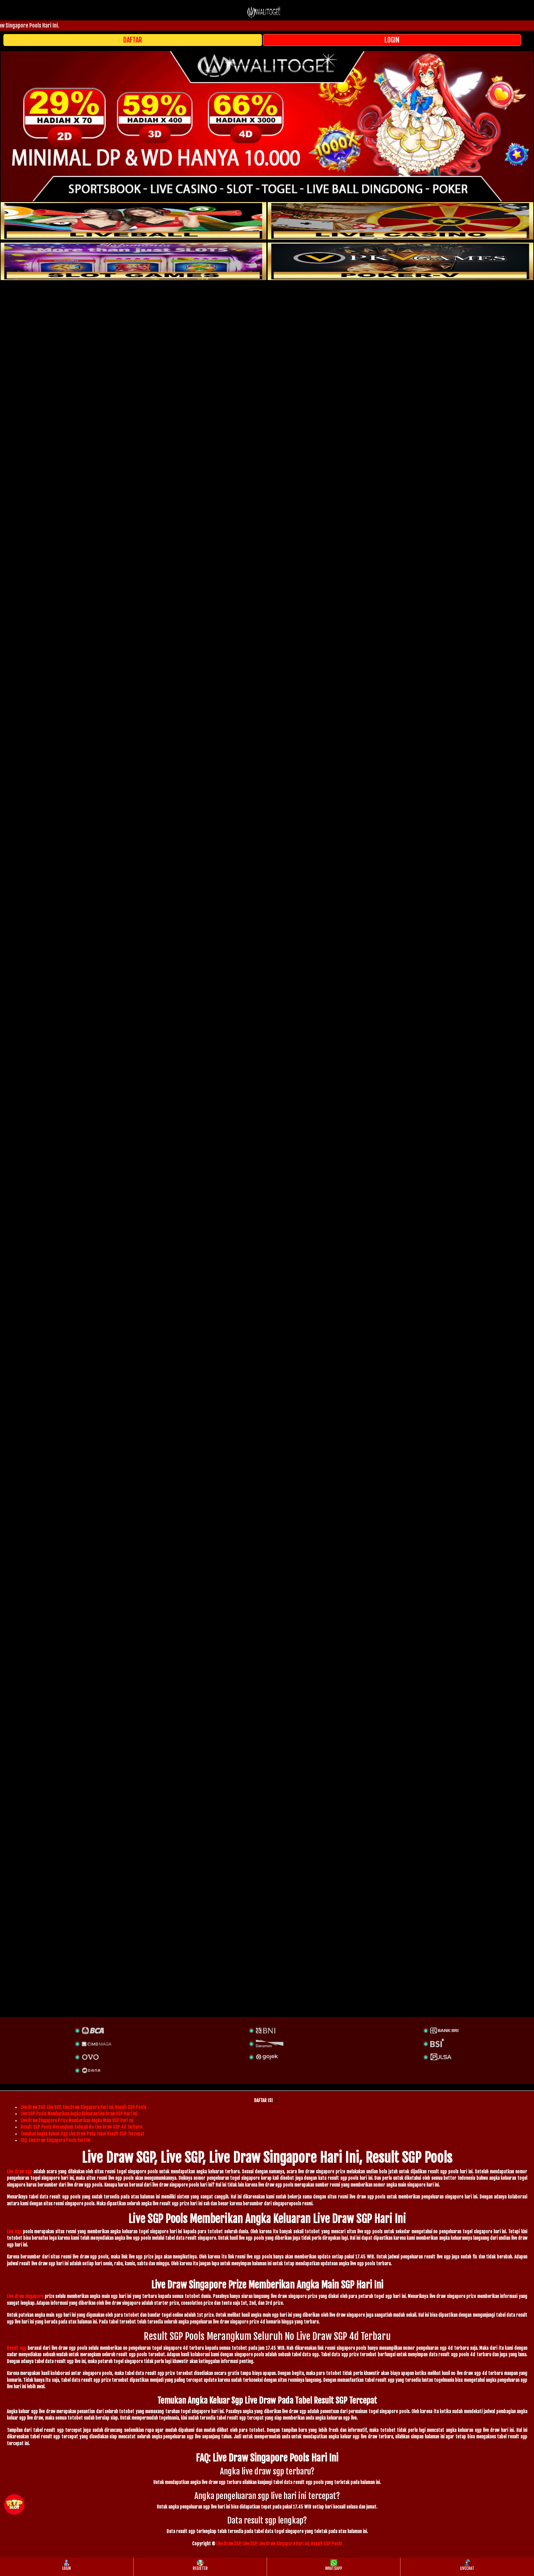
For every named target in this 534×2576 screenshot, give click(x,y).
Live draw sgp (19, 2171)
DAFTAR (132, 40)
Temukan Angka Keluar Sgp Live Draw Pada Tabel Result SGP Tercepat (82, 2134)
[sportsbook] (133, 221)
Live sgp (14, 2231)
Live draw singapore (25, 2296)
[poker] (133, 261)
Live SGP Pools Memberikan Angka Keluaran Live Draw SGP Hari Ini (78, 2113)
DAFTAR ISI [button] (267, 2099)
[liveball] (400, 261)
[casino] (400, 221)
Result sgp (17, 2348)
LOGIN (391, 40)
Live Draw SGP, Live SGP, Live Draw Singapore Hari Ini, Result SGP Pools (83, 2107)
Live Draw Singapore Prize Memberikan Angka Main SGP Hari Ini (76, 2120)
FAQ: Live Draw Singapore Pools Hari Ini (55, 2140)
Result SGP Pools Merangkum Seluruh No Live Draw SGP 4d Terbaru (81, 2127)
